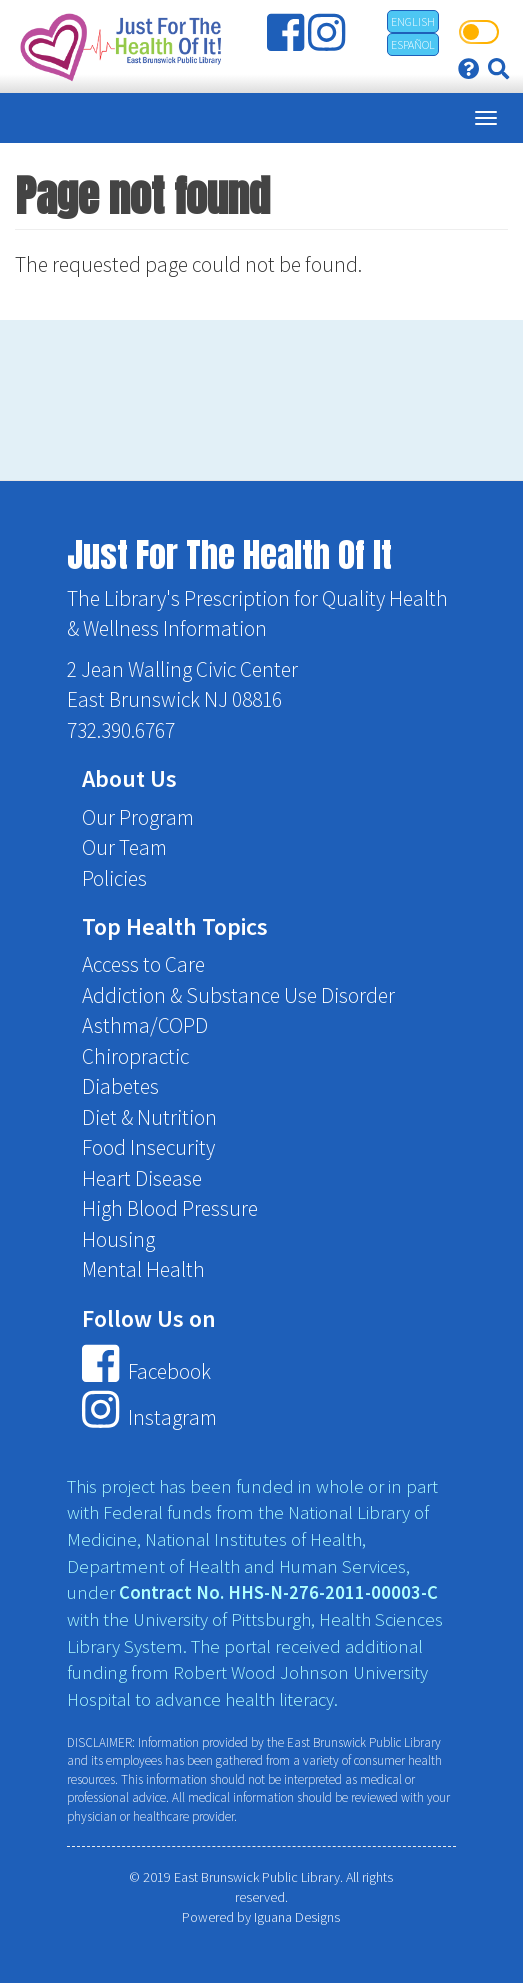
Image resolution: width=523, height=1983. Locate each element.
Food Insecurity (148, 1147)
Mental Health (143, 1269)
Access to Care (143, 964)
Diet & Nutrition (149, 1117)
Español (413, 44)
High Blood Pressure (170, 1208)
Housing (118, 1239)
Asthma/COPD (145, 1025)
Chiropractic (135, 1056)
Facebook (146, 1371)
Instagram (149, 1417)
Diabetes (120, 1086)
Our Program (138, 817)
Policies (114, 878)
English (413, 21)
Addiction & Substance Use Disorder (238, 995)
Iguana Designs (297, 1917)
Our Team (124, 847)
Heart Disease (142, 1178)
